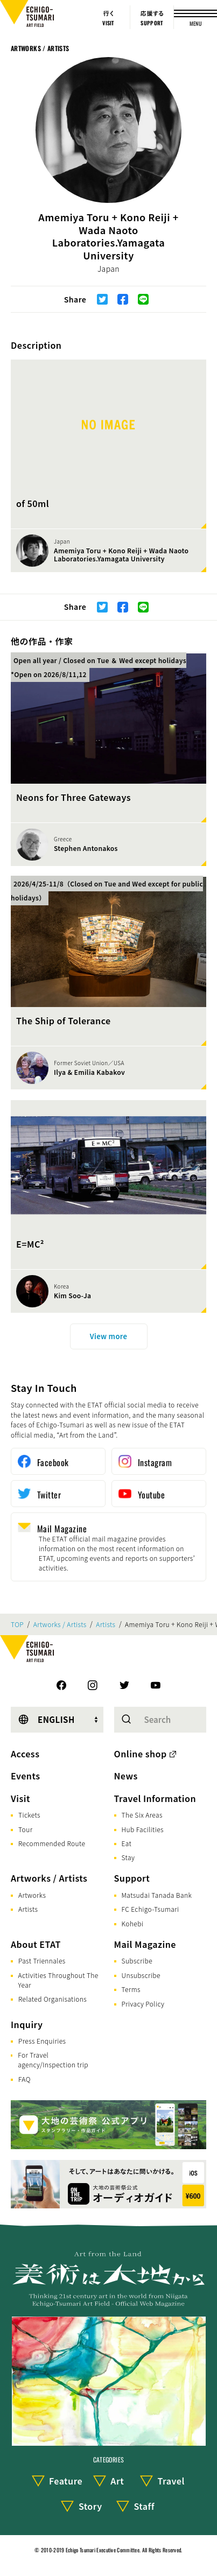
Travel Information (155, 1798)
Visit (20, 1798)
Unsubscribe (141, 1975)
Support (132, 1877)
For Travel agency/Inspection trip (53, 2059)
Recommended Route (51, 1843)
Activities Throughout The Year (58, 1979)
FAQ (24, 2079)
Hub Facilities (143, 1829)
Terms (131, 1989)
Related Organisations (52, 1998)
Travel (171, 2480)
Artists (105, 1624)
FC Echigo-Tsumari (150, 1908)
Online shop (140, 1753)
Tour (25, 1829)
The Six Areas (142, 1814)
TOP (17, 1624)
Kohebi (133, 1923)
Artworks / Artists (40, 48)
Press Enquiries (42, 2040)
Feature (65, 2480)
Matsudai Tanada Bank (157, 1894)
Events (25, 1775)
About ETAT (36, 1944)
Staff (144, 2506)
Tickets (29, 1814)
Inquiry (27, 2024)
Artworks (32, 1894)
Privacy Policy (143, 2003)
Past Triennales (42, 1960)
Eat (127, 1843)
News (126, 1775)
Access (25, 1753)
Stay (128, 1857)
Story (90, 2506)
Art (117, 2480)
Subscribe (137, 1960)
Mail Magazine (145, 1944)
